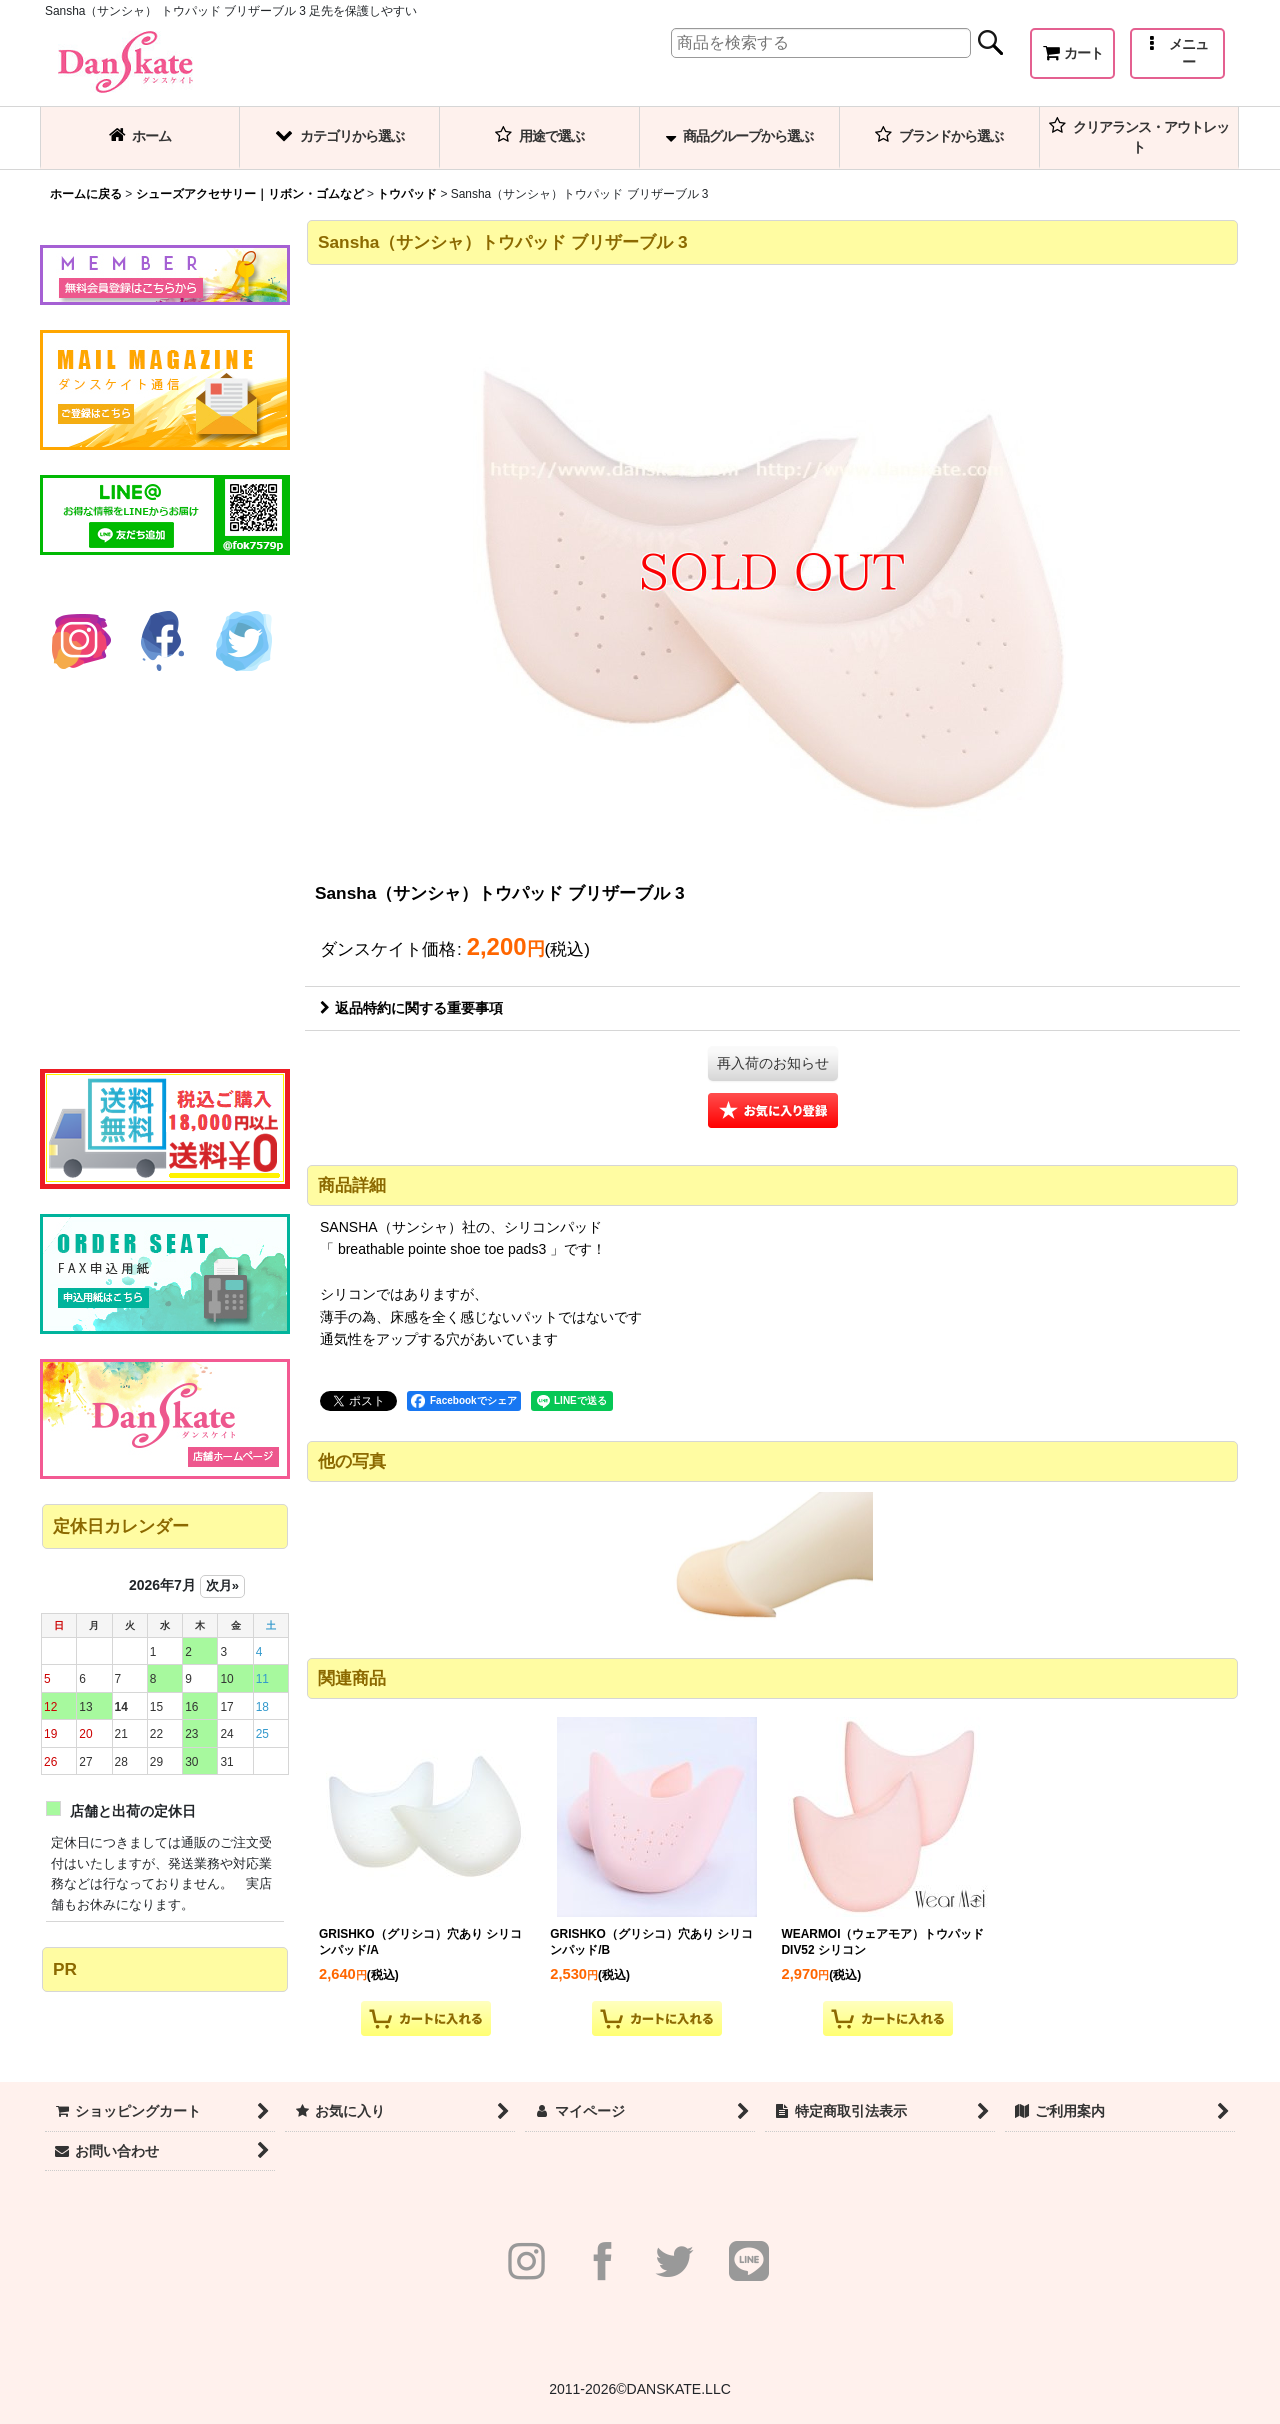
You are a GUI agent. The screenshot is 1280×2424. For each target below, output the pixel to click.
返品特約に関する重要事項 (411, 1008)
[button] (1177, 53)
